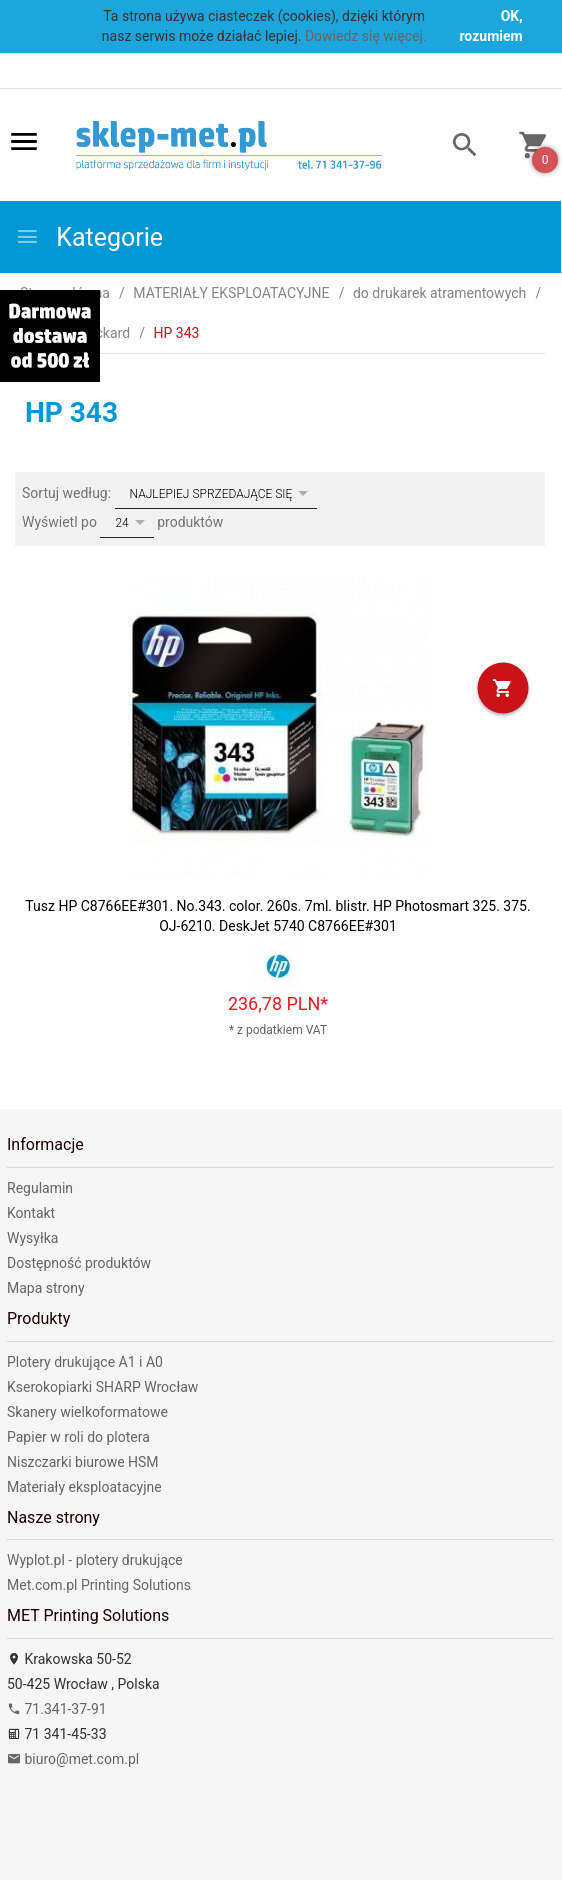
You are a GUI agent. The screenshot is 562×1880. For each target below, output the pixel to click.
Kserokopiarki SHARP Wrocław (102, 1387)
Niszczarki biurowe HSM (83, 1462)
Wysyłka (32, 1238)
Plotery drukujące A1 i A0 (85, 1362)
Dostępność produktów (79, 1263)
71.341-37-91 (57, 1709)
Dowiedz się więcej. (366, 36)
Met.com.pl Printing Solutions (99, 1585)
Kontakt (31, 1213)
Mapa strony (46, 1288)
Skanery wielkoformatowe (87, 1412)
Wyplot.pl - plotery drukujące (95, 1560)
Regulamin (40, 1188)
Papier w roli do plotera (78, 1437)
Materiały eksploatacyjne (84, 1487)
